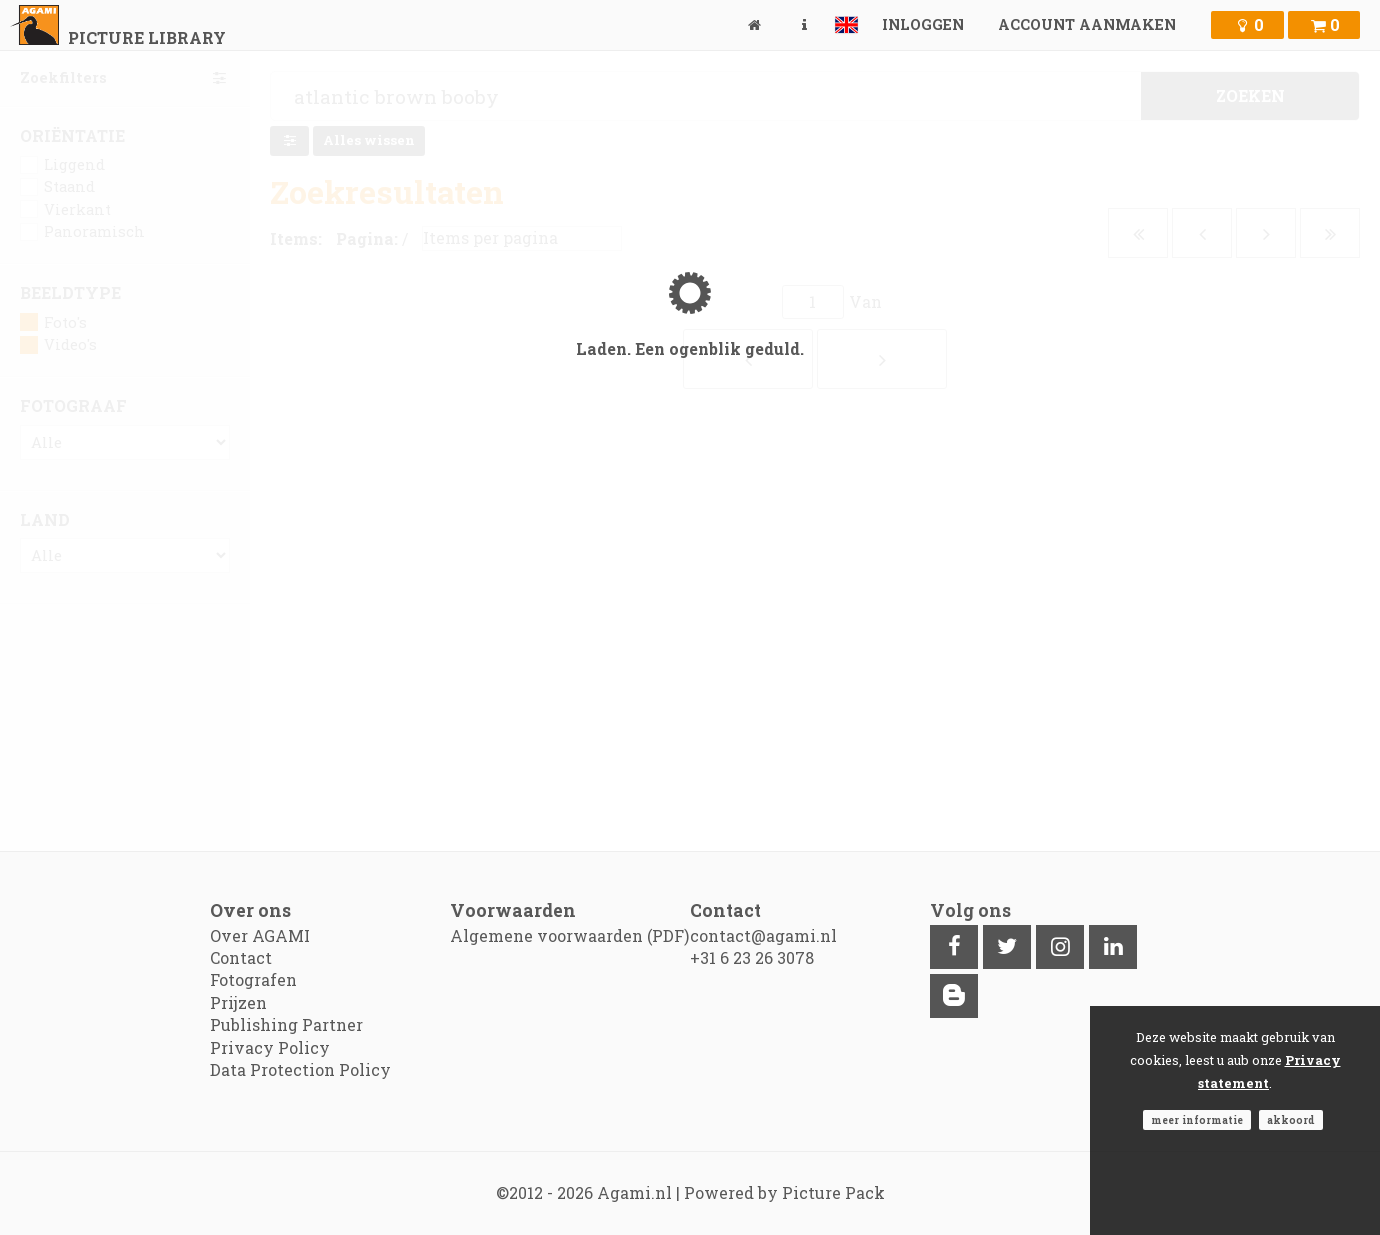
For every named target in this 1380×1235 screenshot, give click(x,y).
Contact (241, 957)
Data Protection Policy (300, 1069)
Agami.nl (634, 1192)
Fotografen (253, 979)
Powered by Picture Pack (784, 1192)
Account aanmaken (1087, 24)
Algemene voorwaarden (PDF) (569, 935)
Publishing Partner (286, 1024)
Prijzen (238, 1002)
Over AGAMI (260, 935)
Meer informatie (1197, 1120)
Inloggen (923, 24)
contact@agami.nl (763, 935)
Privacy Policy (270, 1047)
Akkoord (1291, 1120)
